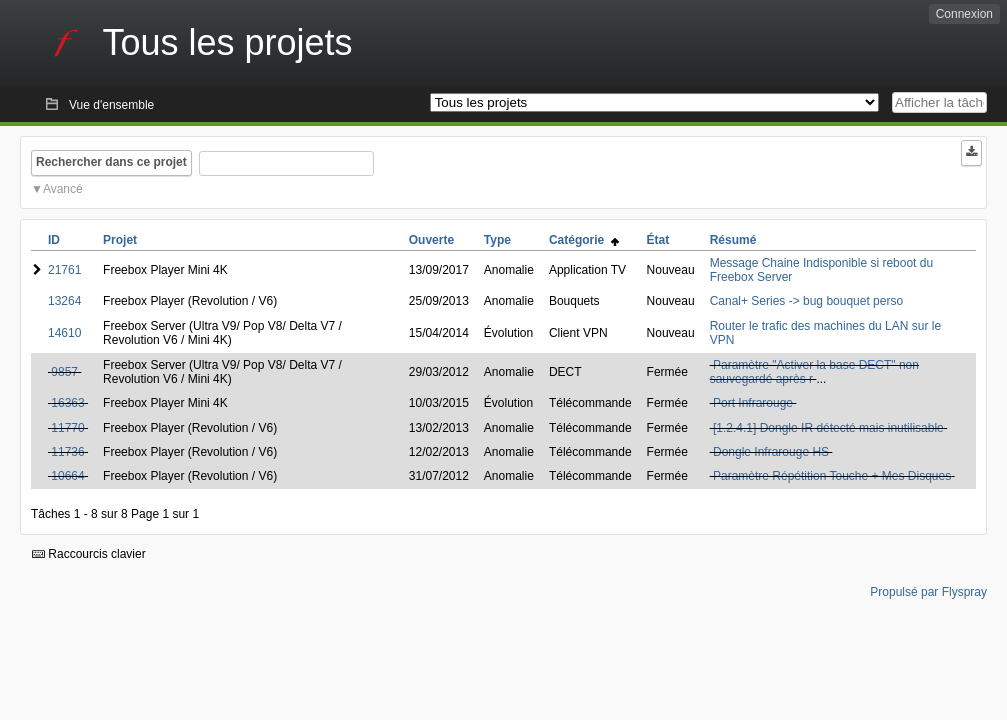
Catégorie (584, 240)
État (658, 240)
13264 (64, 301)
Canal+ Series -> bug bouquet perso (806, 301)
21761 (64, 270)
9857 (64, 372)
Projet (120, 240)
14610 (64, 333)
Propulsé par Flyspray (928, 592)
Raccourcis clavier (89, 554)
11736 (67, 452)
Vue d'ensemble (111, 105)
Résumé (733, 240)
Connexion (964, 14)
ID (54, 240)
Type (497, 240)
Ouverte (431, 240)
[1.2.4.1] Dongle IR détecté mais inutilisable (828, 428)
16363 (67, 403)
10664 (67, 476)
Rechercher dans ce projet (111, 162)
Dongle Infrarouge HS (771, 452)
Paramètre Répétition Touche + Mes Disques (832, 476)
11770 (67, 428)
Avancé (63, 189)
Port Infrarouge (753, 403)
